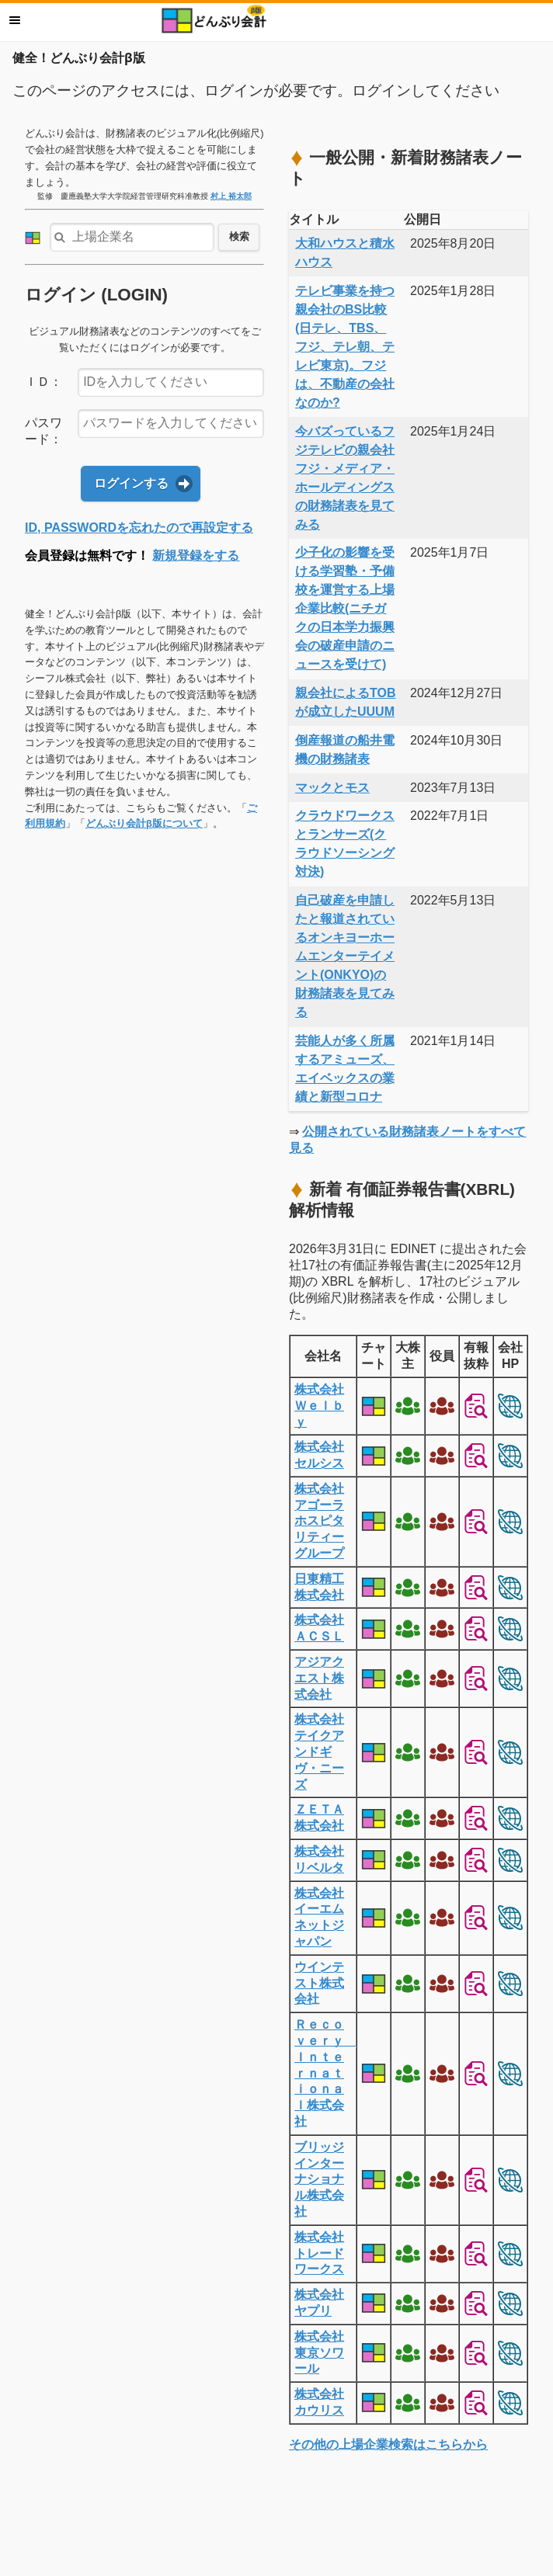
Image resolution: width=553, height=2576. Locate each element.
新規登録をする (195, 555)
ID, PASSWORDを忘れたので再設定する (139, 527)
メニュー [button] (15, 20)
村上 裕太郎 (231, 196)
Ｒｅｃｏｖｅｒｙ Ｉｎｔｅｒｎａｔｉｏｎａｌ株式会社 (325, 2073)
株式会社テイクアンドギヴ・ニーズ (319, 1751)
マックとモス (332, 787)
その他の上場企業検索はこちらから (388, 2444)
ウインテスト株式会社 (319, 1983)
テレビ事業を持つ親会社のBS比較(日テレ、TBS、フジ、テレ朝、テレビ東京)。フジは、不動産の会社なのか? (345, 346)
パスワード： (43, 431)
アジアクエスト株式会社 (319, 1678)
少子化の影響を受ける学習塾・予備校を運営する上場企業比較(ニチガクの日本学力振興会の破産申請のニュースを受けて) (345, 608)
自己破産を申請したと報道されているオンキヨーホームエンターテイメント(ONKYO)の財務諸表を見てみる (345, 956)
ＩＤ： (43, 381)
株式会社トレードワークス (319, 2253)
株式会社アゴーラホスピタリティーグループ (319, 1521)
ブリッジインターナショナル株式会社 (319, 2179)
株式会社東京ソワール (319, 2353)
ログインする (131, 483)
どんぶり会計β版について (144, 823)
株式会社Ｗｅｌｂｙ (319, 1406)
